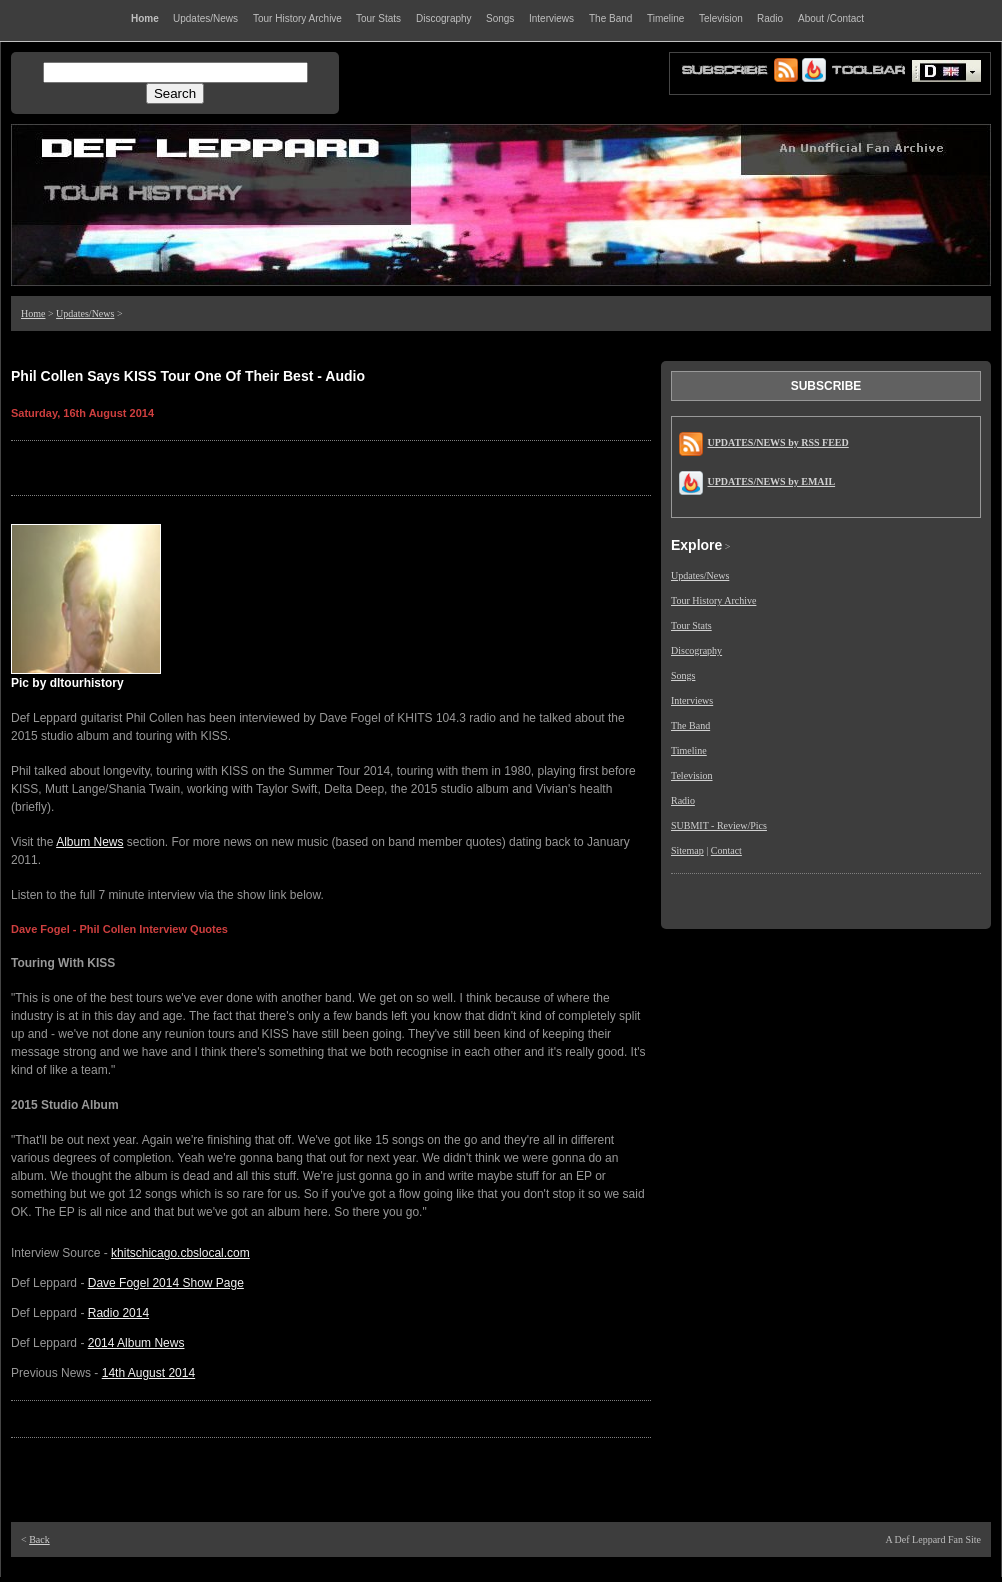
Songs (683, 675)
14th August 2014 (148, 1373)
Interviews (692, 700)
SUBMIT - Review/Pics (719, 825)
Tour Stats (691, 625)
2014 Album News (136, 1343)
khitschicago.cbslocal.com (180, 1253)
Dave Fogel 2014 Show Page (166, 1283)
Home (33, 313)
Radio (683, 800)
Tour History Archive (713, 600)
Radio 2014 (118, 1313)
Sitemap (687, 850)
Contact (726, 850)
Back (39, 1539)
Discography (696, 650)
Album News (89, 842)
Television (692, 775)
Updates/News (85, 313)
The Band (690, 725)
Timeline (689, 750)
